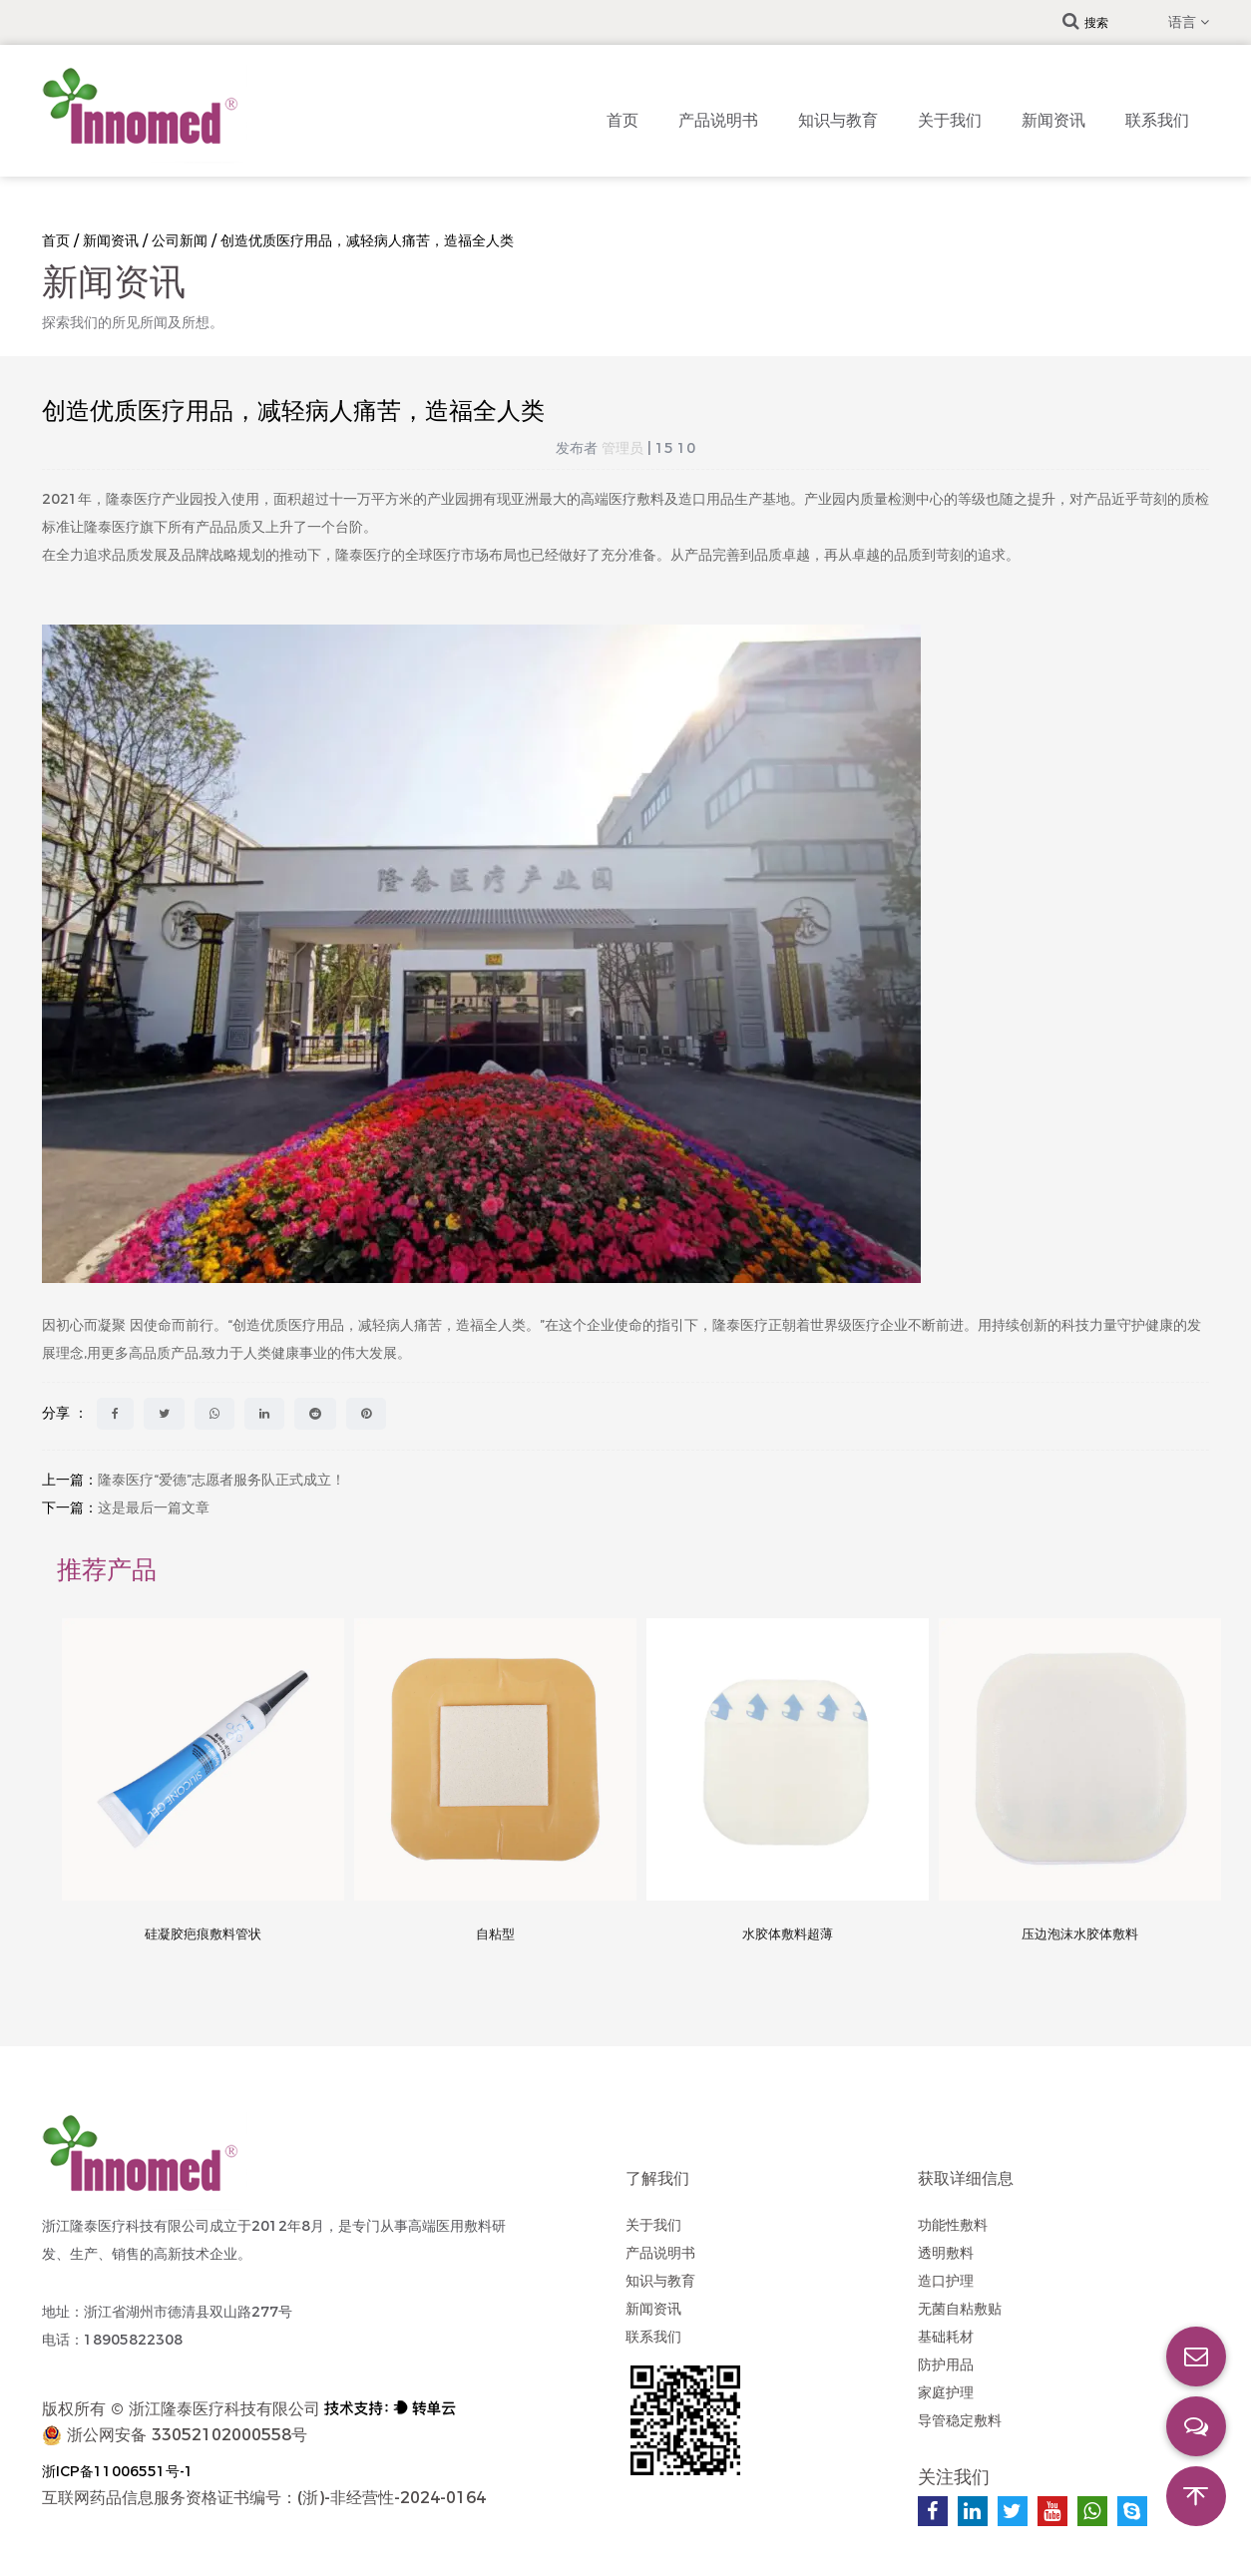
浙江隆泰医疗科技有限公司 (224, 2408)
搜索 (1085, 22)
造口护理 (946, 2281)
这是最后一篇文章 (153, 1507)
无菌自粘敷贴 (960, 2309)
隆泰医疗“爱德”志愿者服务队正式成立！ (221, 1480)
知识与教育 (838, 120)
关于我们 (950, 120)
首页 (622, 120)
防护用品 (946, 2364)
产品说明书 (718, 120)
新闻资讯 (1053, 120)
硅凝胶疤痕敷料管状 (203, 1933)
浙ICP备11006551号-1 (118, 2471)
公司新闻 (180, 240)
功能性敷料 (953, 2225)
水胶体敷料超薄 (787, 1933)
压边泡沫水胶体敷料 (1080, 1933)
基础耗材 (946, 2337)
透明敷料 (946, 2253)
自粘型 (495, 1933)
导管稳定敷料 (960, 2420)
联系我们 (1157, 120)
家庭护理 (946, 2392)
